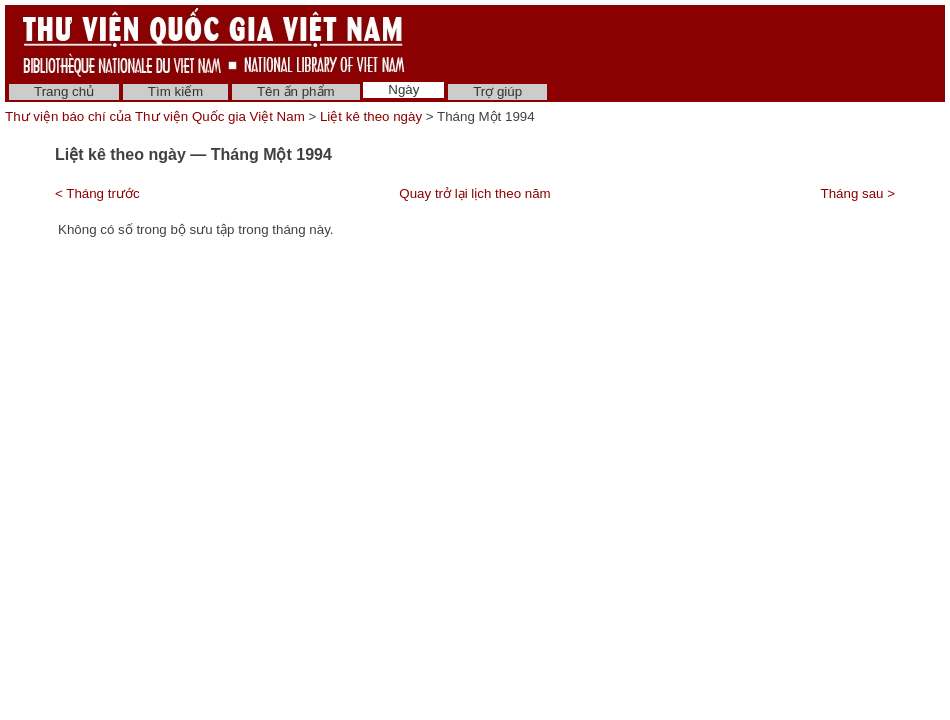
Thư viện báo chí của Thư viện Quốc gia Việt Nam (155, 116)
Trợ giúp (497, 91)
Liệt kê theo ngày (371, 116)
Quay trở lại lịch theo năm (474, 193)
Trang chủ (64, 91)
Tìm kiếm (175, 91)
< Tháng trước (97, 193)
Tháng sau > (858, 193)
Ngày (403, 89)
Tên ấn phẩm (296, 91)
